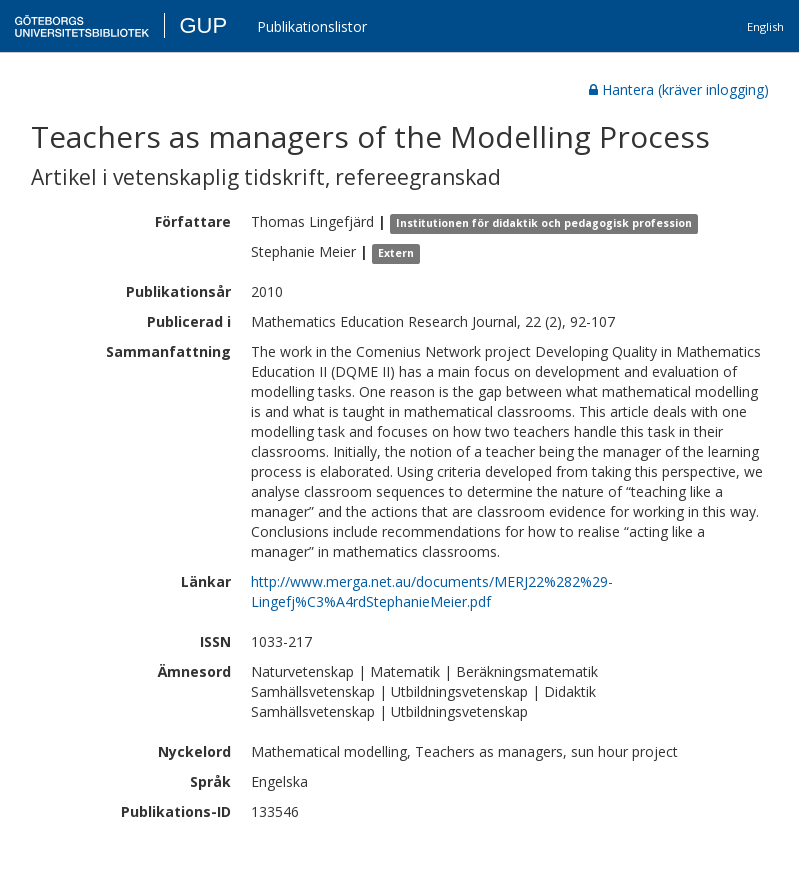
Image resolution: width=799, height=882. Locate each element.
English (765, 26)
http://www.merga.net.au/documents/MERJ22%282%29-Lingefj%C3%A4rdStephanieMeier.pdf (432, 591)
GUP (203, 25)
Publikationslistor (312, 26)
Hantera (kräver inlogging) (679, 89)
